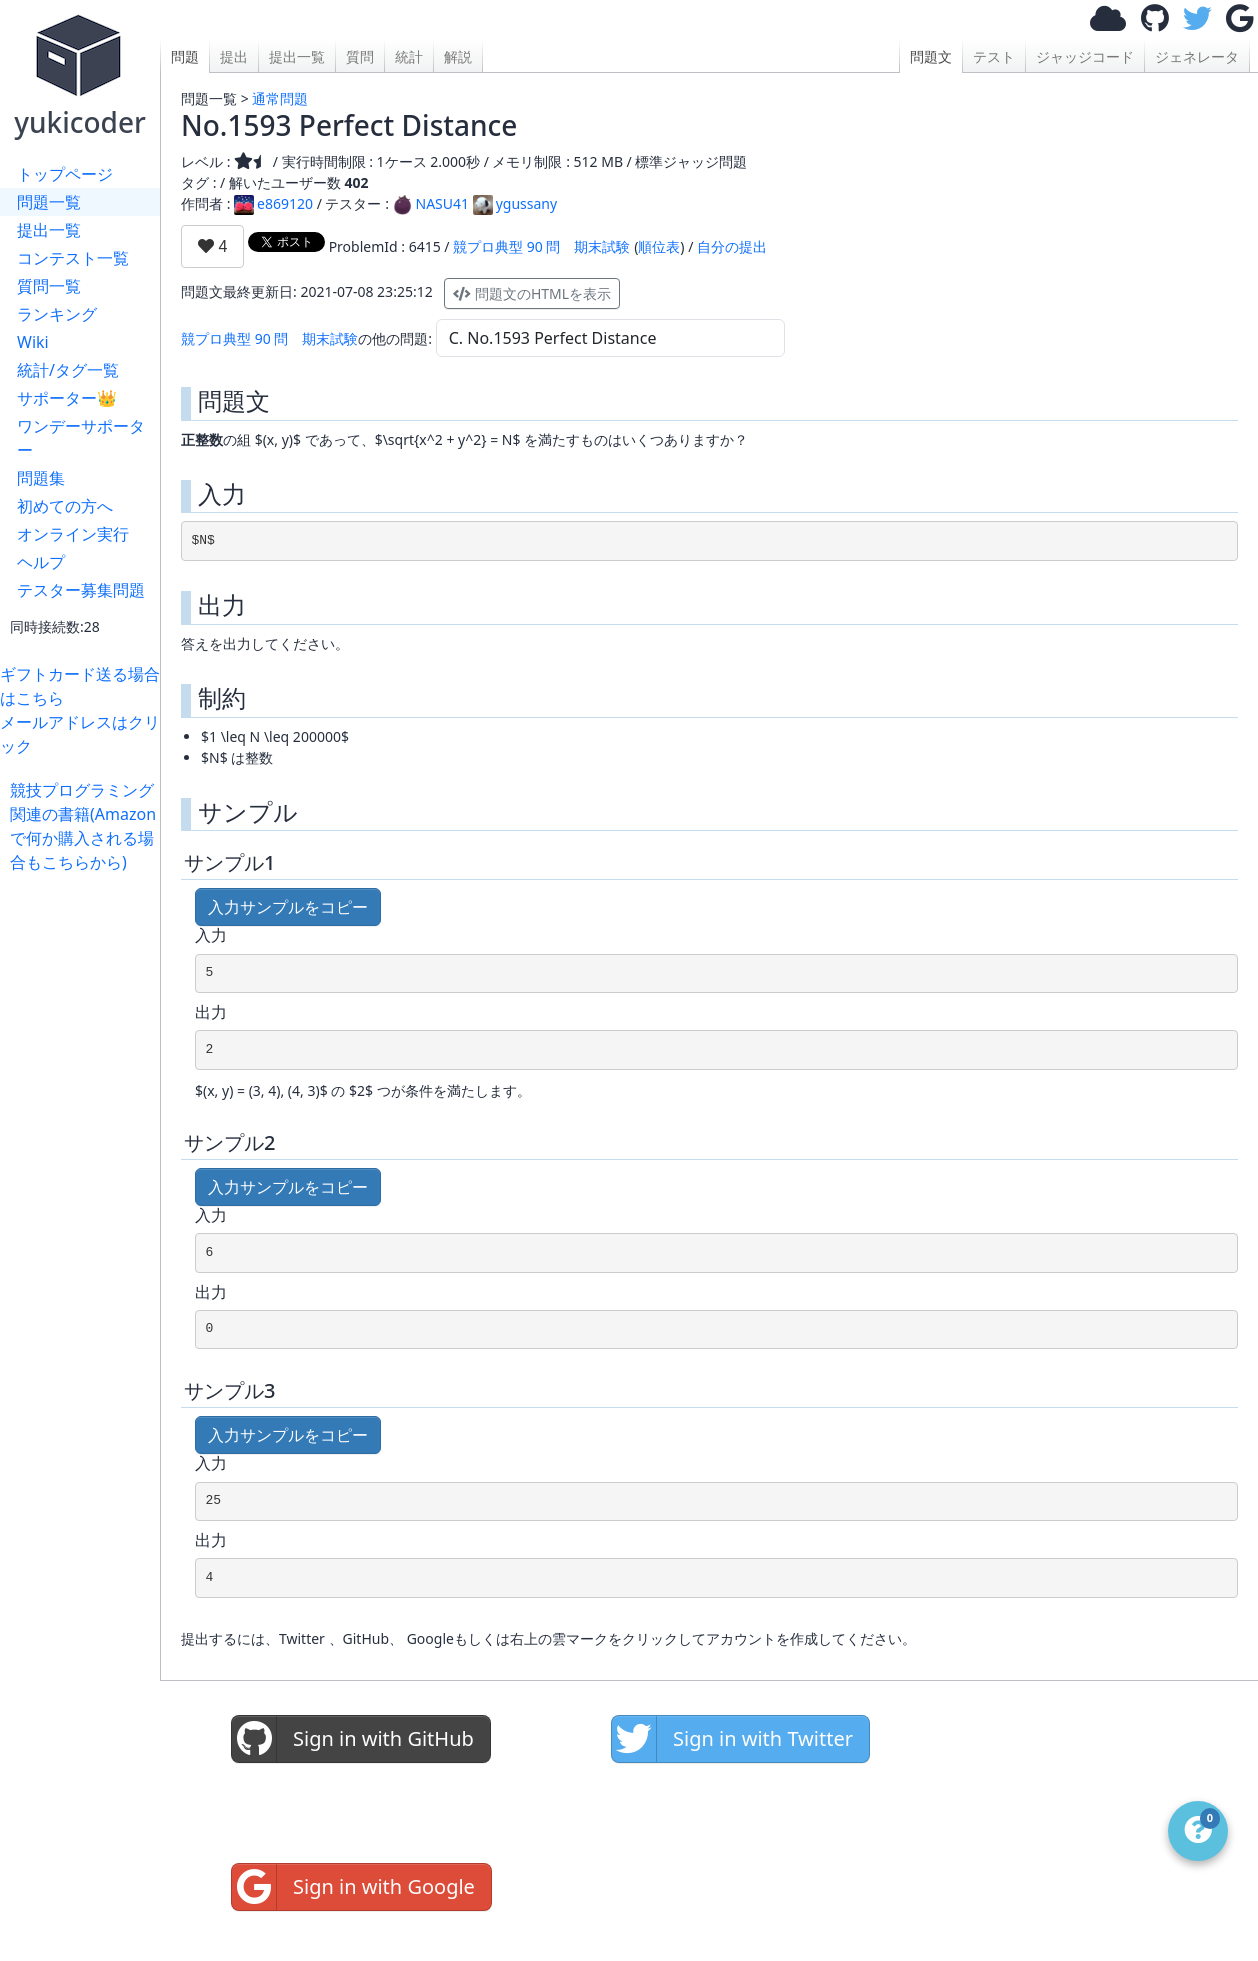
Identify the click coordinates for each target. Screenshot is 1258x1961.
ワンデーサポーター (81, 438)
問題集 (41, 478)
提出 (234, 56)
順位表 (659, 246)
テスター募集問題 (81, 590)
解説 (458, 56)
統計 (409, 56)
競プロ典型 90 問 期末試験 (541, 246)
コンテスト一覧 (73, 258)
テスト (994, 56)
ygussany (515, 203)
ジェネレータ (1197, 56)
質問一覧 (49, 286)
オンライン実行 (73, 534)
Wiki (33, 342)
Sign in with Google (353, 1887)
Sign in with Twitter (732, 1739)
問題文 (931, 56)
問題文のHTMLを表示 (532, 293)
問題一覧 (49, 202)
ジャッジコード (1085, 56)
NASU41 (431, 203)
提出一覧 (49, 230)
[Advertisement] (85, 1174)
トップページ (65, 174)
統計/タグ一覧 (68, 370)
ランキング (57, 314)
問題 (185, 56)
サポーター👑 (67, 398)
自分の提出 (732, 246)
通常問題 (280, 98)
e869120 (273, 203)
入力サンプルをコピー (288, 907)
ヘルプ (41, 562)
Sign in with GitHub (353, 1739)
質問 (360, 56)
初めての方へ (65, 506)
